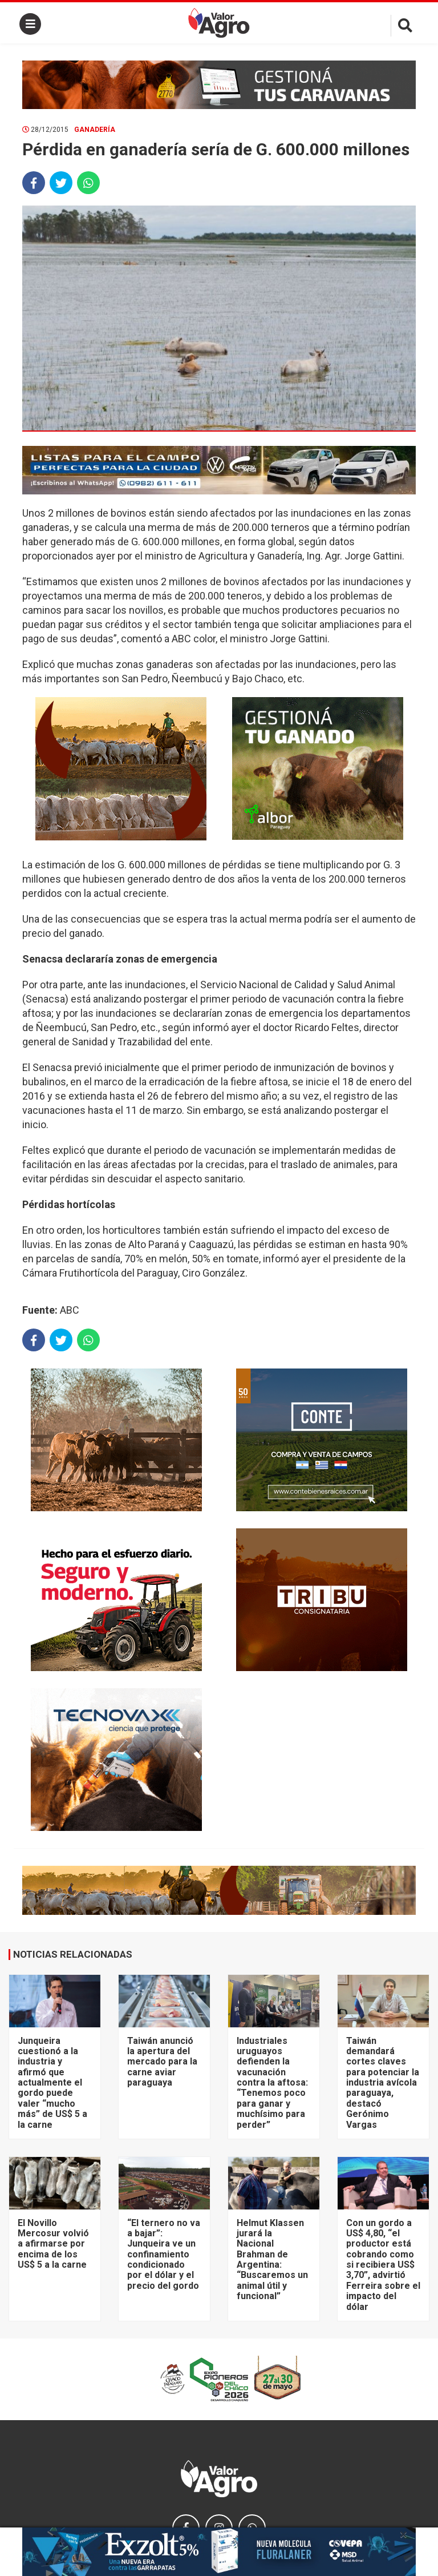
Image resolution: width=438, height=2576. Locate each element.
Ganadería (94, 130)
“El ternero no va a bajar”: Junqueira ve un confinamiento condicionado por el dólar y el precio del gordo (163, 2254)
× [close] (403, 2534)
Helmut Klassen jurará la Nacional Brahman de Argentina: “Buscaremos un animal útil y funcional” (272, 2259)
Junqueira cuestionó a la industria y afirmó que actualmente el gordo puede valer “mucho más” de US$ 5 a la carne (52, 2082)
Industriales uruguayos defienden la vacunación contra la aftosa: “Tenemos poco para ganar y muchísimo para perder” (272, 2082)
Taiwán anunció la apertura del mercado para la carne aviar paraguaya (162, 2061)
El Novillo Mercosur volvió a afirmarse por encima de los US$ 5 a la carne (53, 2244)
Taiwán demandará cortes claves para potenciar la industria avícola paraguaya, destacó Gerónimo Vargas (382, 2082)
